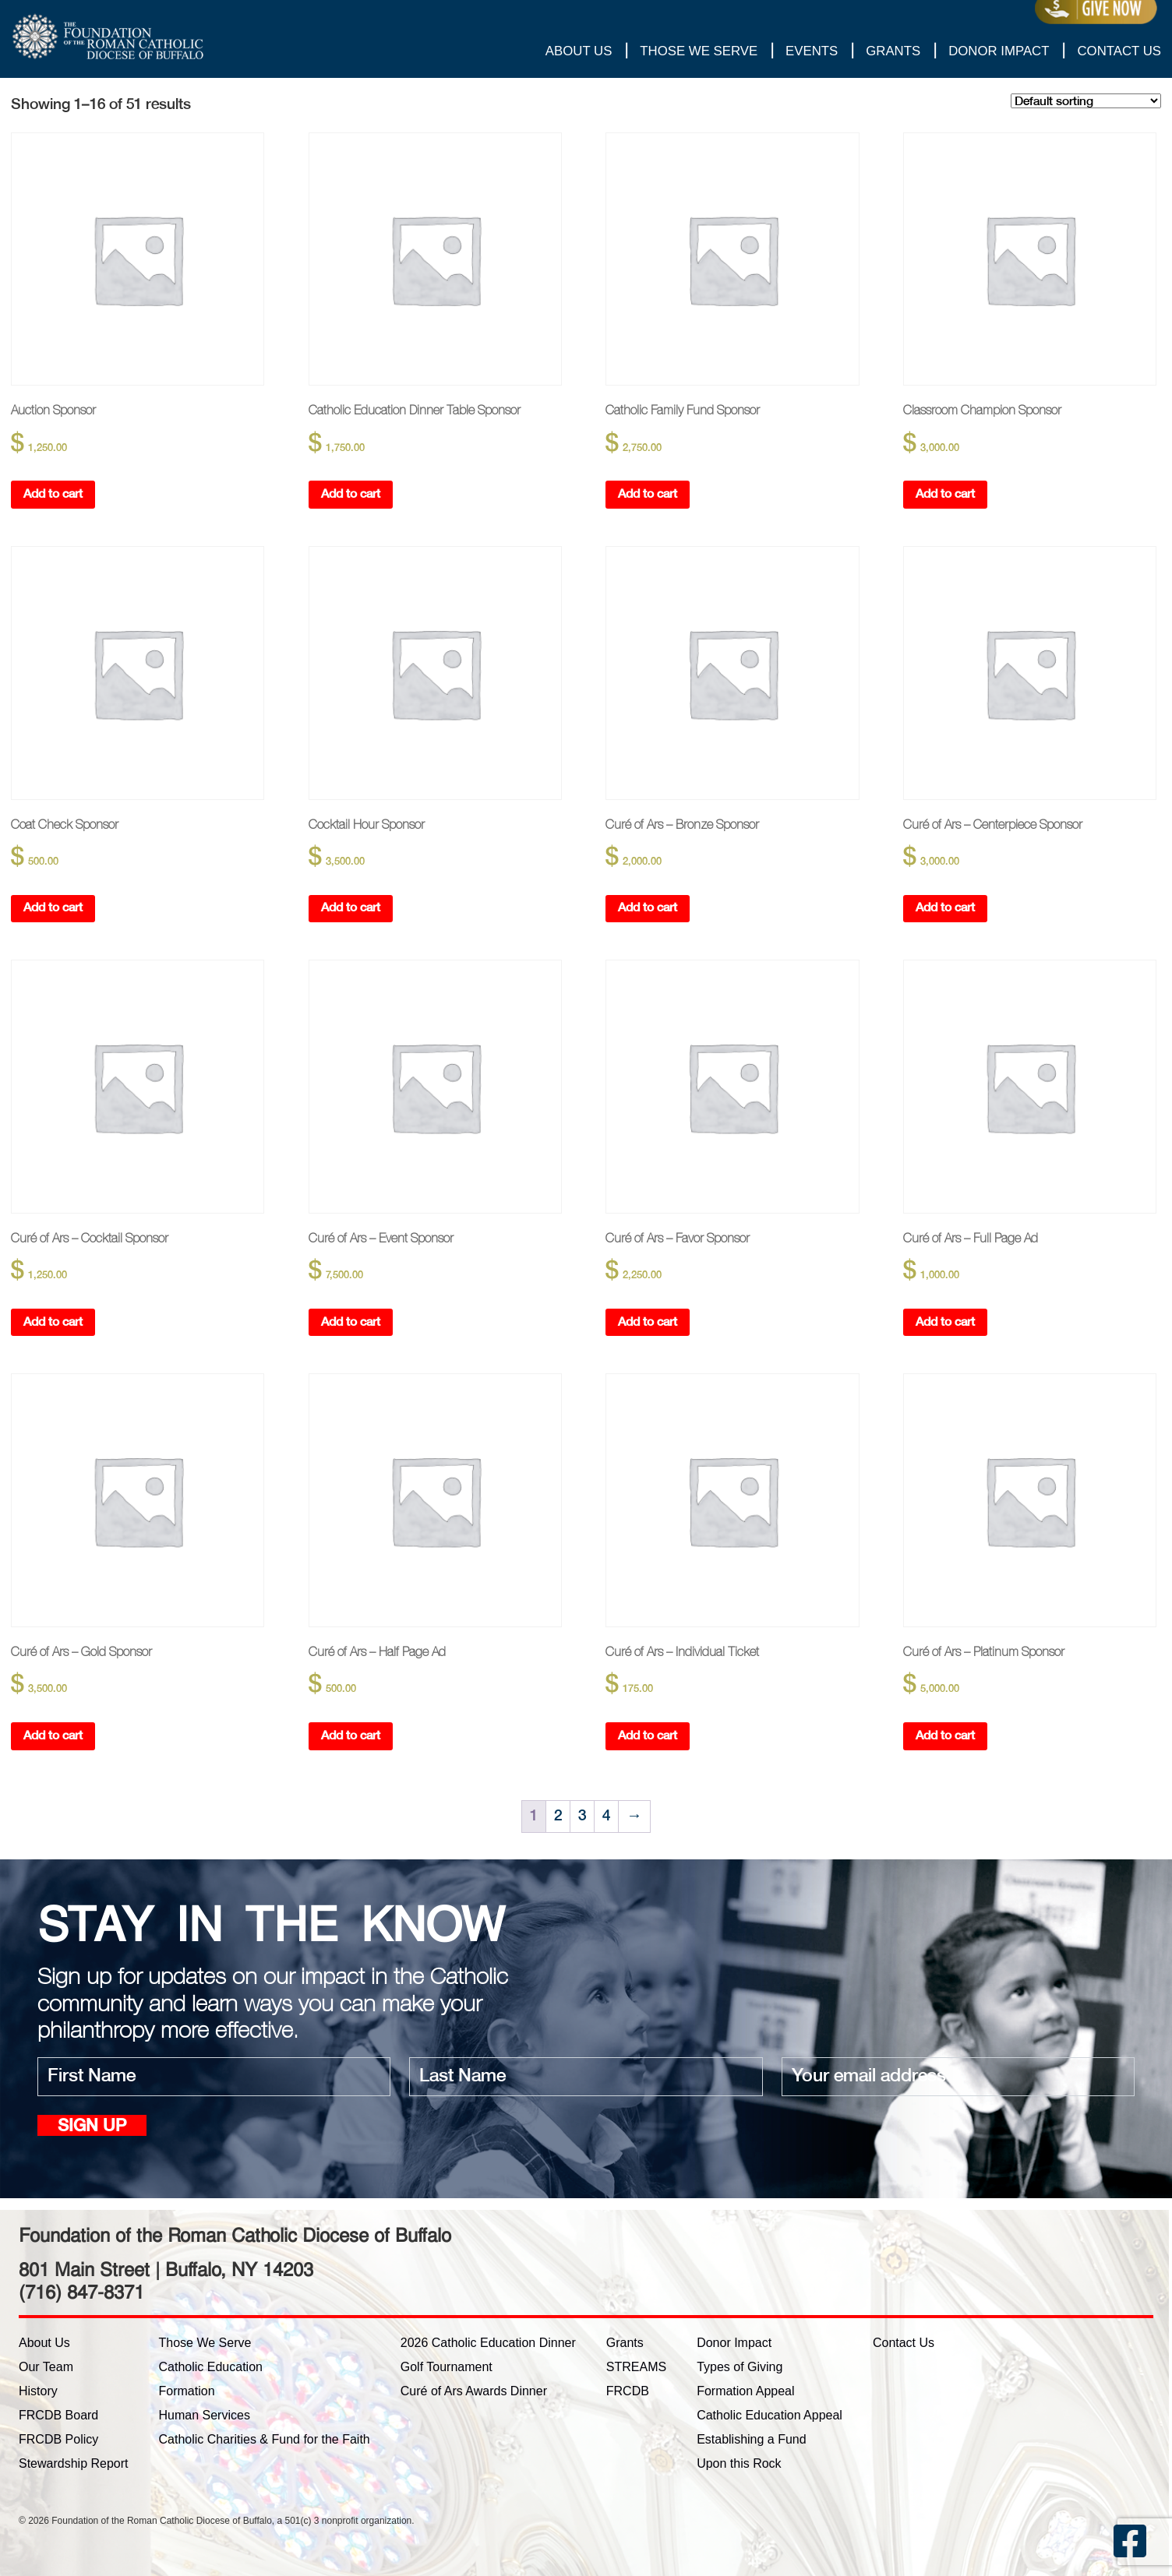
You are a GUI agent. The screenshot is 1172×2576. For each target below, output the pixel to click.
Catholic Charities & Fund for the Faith (264, 2439)
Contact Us (1119, 51)
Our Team (46, 2366)
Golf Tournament (446, 2366)
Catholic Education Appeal (769, 2415)
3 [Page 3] (582, 1817)
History (38, 2391)
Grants (893, 51)
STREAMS (636, 2366)
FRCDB (627, 2391)
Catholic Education (211, 2366)
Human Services (204, 2415)
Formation (187, 2391)
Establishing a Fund (752, 2439)
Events (811, 51)
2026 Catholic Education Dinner (488, 2342)
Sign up (92, 2127)
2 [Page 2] (558, 1817)
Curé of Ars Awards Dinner (474, 2391)
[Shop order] (1086, 100)
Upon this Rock (739, 2463)
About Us (578, 51)
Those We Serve (698, 51)
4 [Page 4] (606, 1817)
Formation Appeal (745, 2391)
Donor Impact (998, 51)
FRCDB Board (58, 2415)
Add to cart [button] (53, 494)
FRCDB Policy (58, 2439)
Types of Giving (739, 2366)
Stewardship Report (74, 2463)
